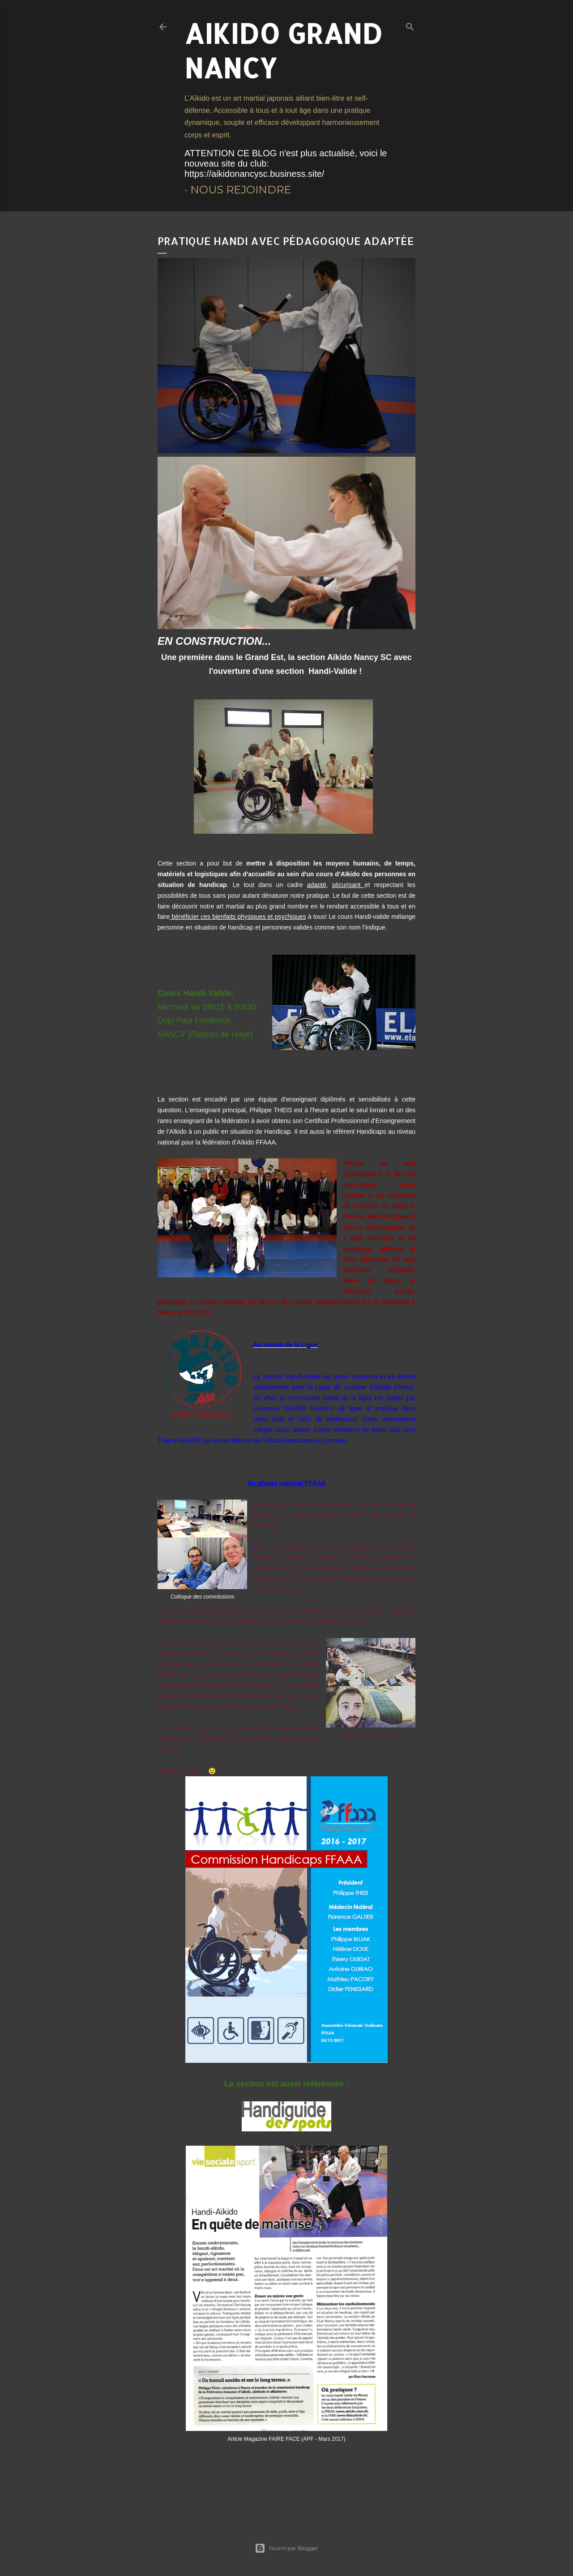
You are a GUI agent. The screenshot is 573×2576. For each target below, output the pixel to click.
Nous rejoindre (240, 189)
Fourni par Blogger (286, 2548)
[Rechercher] (410, 25)
